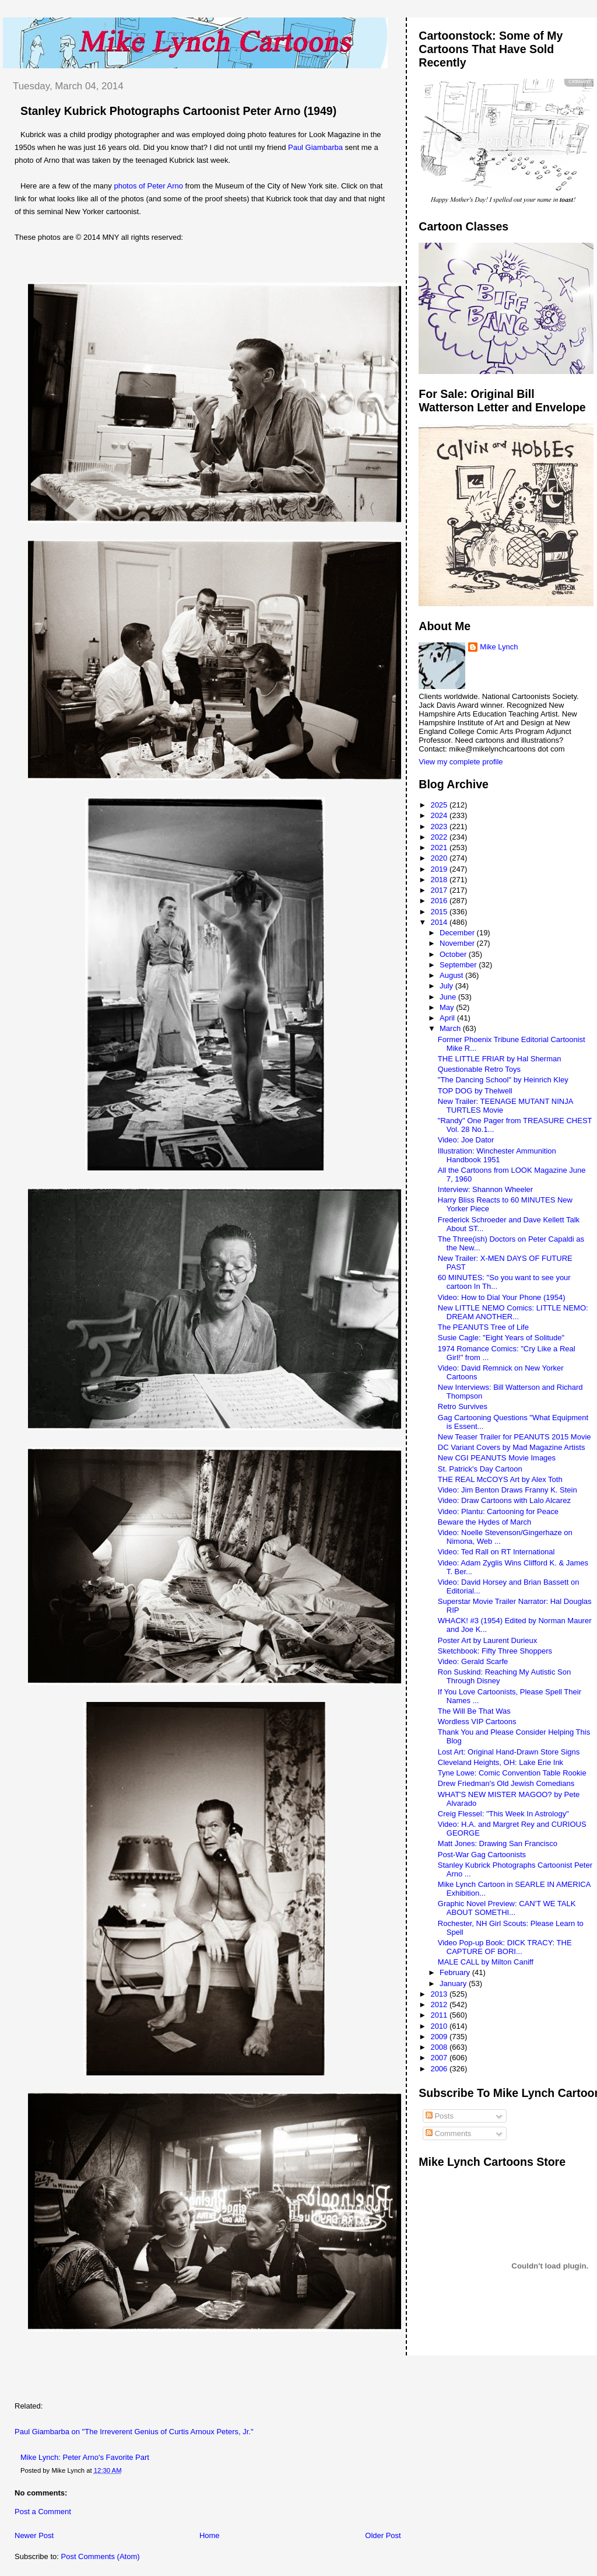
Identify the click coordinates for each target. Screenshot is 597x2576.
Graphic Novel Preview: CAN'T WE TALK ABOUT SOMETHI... (507, 1908)
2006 (439, 2068)
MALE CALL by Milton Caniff (485, 1962)
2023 (439, 826)
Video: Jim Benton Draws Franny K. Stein (507, 1490)
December (458, 932)
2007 (439, 2057)
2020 (439, 858)
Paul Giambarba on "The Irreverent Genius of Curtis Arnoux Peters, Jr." (134, 2431)
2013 (439, 1994)
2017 (439, 890)
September (459, 964)
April (448, 1017)
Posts (440, 2116)
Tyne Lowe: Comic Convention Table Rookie (512, 1772)
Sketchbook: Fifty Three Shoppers (495, 1651)
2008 (439, 2047)
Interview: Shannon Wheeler (485, 1189)
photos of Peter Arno (148, 185)
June (449, 996)
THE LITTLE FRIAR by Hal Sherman (499, 1058)
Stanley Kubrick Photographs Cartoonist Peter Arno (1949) (178, 110)
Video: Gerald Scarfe (473, 1661)
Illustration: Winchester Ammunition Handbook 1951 (497, 1155)
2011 (439, 2015)
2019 (439, 869)
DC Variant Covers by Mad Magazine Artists (511, 1447)
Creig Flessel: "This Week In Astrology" (503, 1813)
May (448, 1007)
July (447, 985)
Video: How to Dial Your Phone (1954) (502, 1297)
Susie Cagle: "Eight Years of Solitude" (501, 1337)
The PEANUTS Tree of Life (483, 1327)
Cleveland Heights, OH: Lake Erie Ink (500, 1762)
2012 (439, 2004)
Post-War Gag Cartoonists (482, 1854)
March (451, 1028)
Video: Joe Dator (466, 1139)
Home (209, 2535)
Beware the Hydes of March (484, 1522)
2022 (439, 837)
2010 (439, 2026)
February (456, 1972)
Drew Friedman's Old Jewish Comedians (506, 1783)
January (454, 1983)
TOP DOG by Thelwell (475, 1090)
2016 (439, 900)
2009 (439, 2036)
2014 (439, 922)
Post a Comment (43, 2511)
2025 (439, 805)
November (458, 943)
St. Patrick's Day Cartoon (480, 1468)
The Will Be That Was (474, 1711)
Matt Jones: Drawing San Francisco (497, 1843)
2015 (439, 911)
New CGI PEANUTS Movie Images (497, 1457)
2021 (439, 847)
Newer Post (34, 2535)
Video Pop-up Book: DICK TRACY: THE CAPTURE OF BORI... (505, 1947)
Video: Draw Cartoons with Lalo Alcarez (504, 1500)
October (454, 954)
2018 (439, 879)
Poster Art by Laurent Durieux (488, 1640)
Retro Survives (462, 1406)
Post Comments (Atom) (100, 2556)
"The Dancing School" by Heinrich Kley (503, 1079)
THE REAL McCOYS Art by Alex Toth (500, 1479)
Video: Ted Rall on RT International (496, 1551)
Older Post (383, 2535)
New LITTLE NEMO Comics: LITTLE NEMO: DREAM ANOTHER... (513, 1312)
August (452, 975)
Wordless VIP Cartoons (477, 1721)
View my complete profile (461, 761)
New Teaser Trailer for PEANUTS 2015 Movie (514, 1436)
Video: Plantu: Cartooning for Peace (498, 1511)
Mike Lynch (499, 646)
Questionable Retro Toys (479, 1069)
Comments (448, 2133)
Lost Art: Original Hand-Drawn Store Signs (509, 1751)
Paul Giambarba (315, 147)
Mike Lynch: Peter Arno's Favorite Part (84, 2457)
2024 (439, 815)
